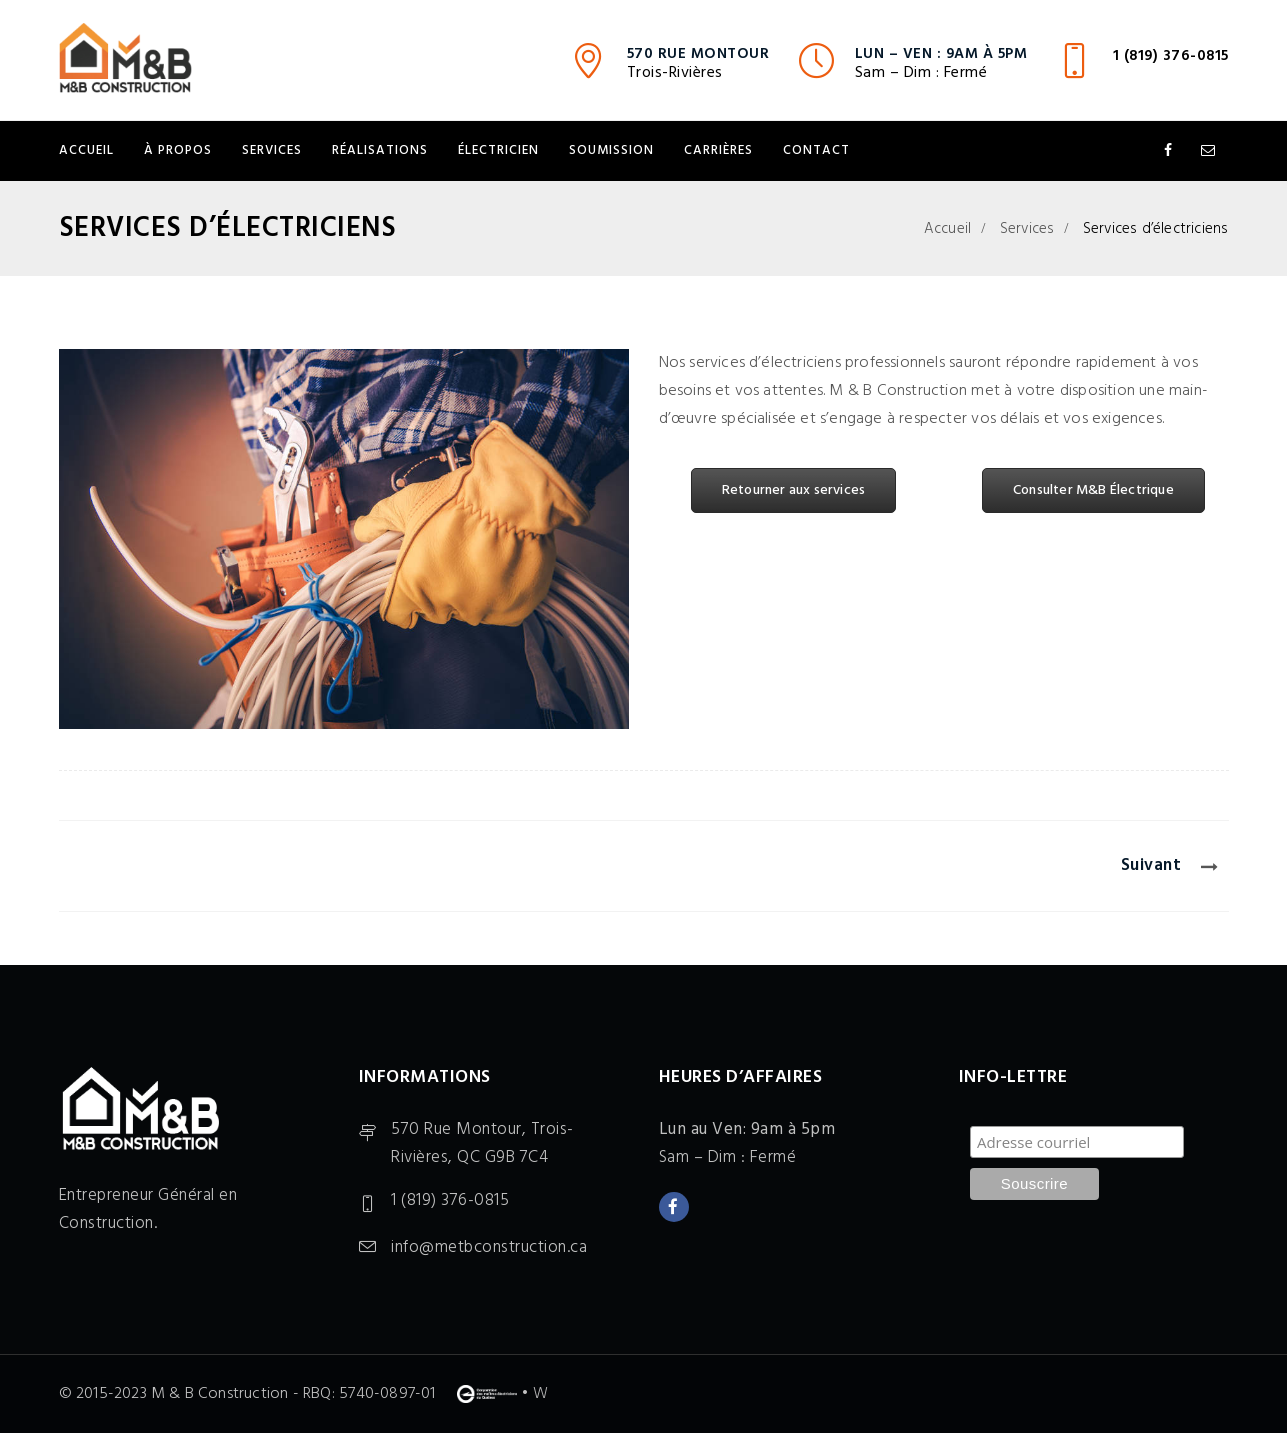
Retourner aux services (793, 490)
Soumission (611, 150)
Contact (816, 150)
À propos (178, 150)
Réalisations (380, 150)
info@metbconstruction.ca (489, 1247)
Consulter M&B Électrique (1093, 490)
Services (272, 150)
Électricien (498, 150)
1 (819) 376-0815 (1171, 56)
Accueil (86, 150)
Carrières (718, 150)
